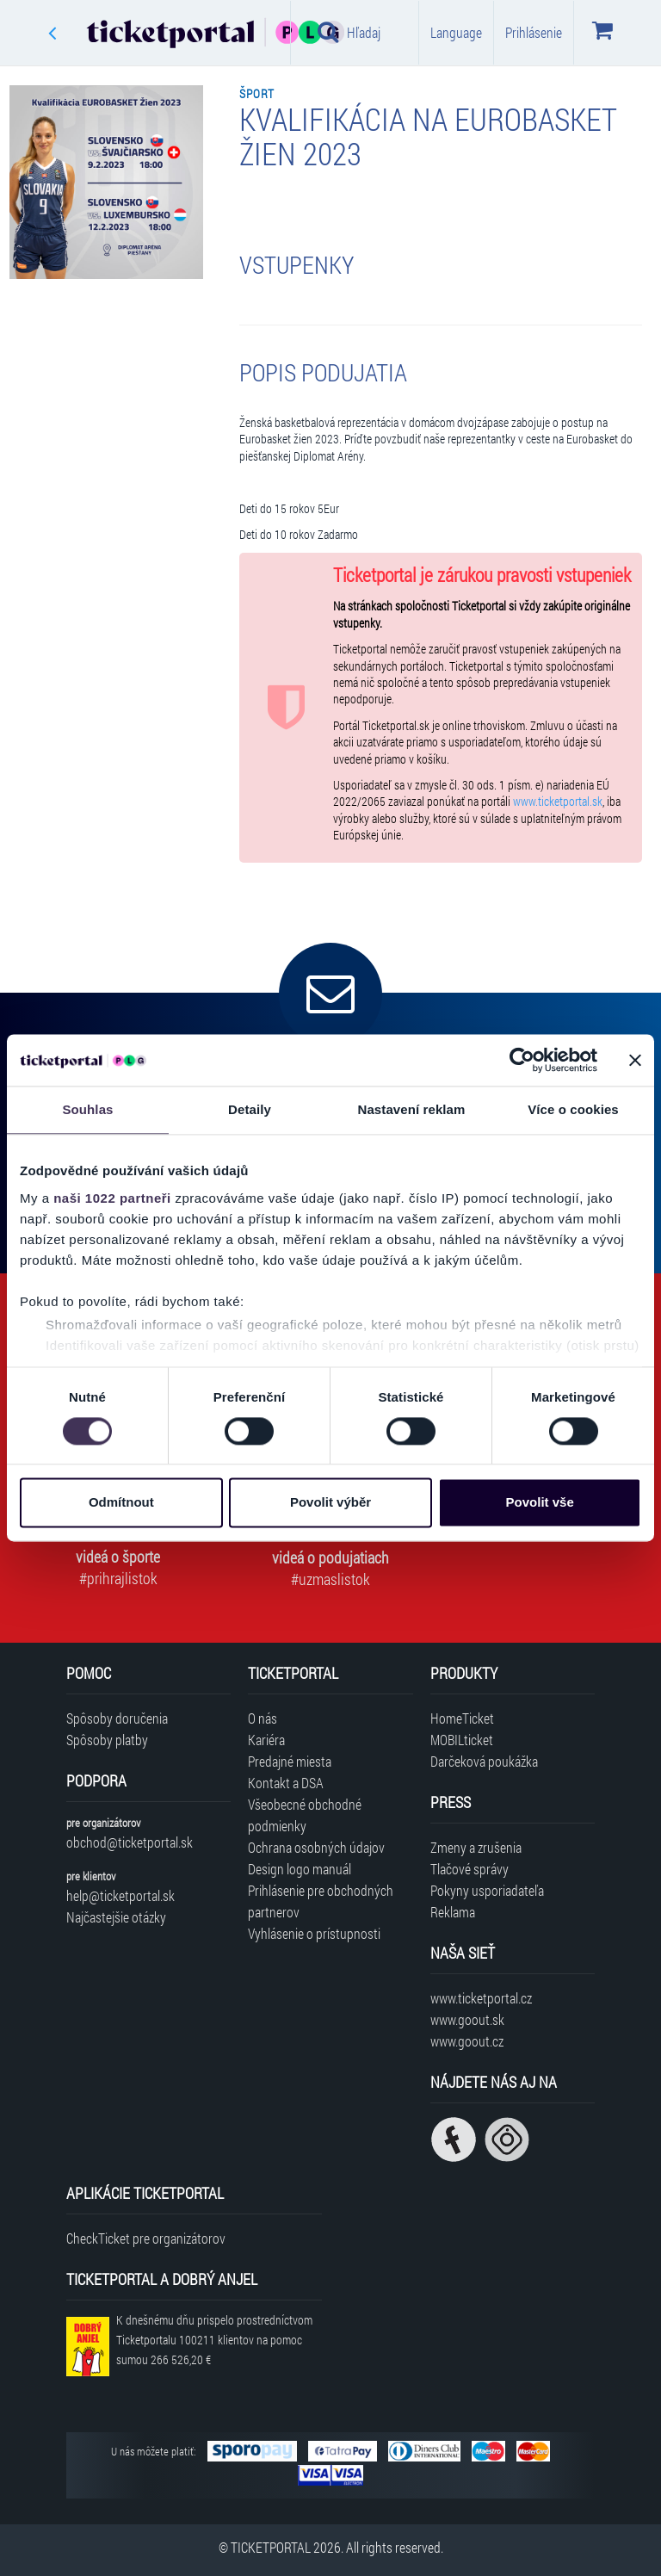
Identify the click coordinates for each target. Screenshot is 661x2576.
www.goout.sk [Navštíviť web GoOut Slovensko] (467, 2019)
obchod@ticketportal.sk (129, 1842)
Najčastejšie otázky (116, 1917)
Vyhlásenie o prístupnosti (314, 1933)
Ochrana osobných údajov (316, 1847)
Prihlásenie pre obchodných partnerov (320, 1901)
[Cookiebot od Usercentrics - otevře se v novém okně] (522, 1060)
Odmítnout (121, 1502)
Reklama (452, 1912)
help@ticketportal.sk (120, 1895)
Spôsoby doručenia (117, 1718)
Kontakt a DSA (286, 1783)
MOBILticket (461, 1740)
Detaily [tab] (249, 1109)
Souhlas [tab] (87, 1109)
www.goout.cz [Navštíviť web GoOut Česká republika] (466, 2041)
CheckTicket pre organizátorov (145, 2238)
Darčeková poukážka (484, 1761)
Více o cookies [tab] (573, 1109)
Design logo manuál (299, 1869)
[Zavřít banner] (635, 1060)
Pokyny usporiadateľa (487, 1890)
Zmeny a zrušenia (476, 1847)
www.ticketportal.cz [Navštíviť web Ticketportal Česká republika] (481, 1998)
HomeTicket (462, 1718)
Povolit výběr (330, 1502)
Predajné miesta (289, 1761)
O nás (262, 1718)
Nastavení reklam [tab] (411, 1109)
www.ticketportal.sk (557, 801)
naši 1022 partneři (112, 1198)
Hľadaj (349, 32)
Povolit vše (540, 1502)
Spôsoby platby (107, 1740)
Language (456, 32)
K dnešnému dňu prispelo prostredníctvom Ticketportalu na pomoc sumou (214, 2340)
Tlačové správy (469, 1869)
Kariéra (266, 1740)
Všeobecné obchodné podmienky (304, 1815)
